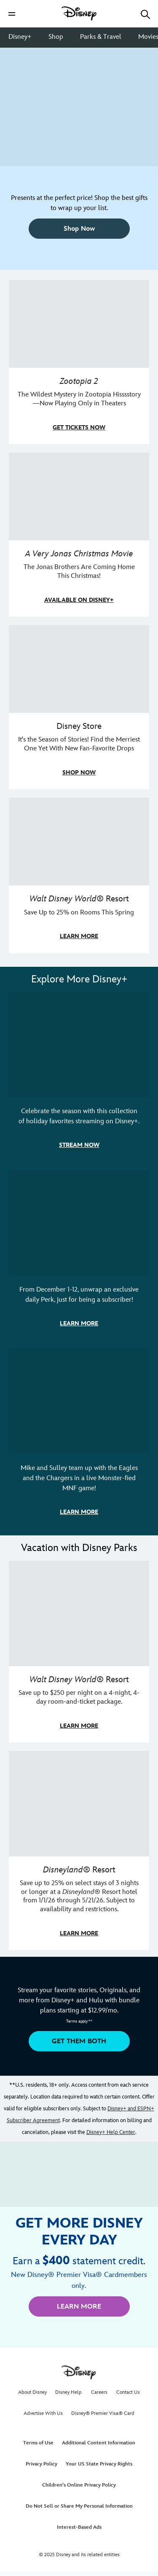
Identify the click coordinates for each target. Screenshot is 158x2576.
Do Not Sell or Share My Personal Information (79, 2506)
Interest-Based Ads (79, 2527)
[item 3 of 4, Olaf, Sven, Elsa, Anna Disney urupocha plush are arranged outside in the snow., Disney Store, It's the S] (79, 707)
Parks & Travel (100, 37)
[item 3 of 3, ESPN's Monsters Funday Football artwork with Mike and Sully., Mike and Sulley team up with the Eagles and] (79, 1439)
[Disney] (79, 13)
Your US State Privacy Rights (99, 2464)
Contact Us (128, 2392)
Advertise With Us (43, 2413)
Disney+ (20, 37)
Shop (55, 37)
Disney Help (68, 2392)
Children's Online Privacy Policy (79, 2485)
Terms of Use (38, 2443)
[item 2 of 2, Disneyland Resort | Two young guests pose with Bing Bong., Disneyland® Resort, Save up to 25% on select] (79, 1850)
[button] (12, 13)
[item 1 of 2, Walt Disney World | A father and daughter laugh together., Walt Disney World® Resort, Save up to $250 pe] (79, 1652)
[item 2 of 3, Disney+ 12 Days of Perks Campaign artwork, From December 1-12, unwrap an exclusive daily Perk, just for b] (79, 1255)
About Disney (32, 2392)
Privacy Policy (41, 2464)
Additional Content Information (98, 2443)
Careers (99, 2392)
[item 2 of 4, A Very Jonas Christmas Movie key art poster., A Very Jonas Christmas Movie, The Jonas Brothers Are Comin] (79, 535)
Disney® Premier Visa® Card (102, 2413)
